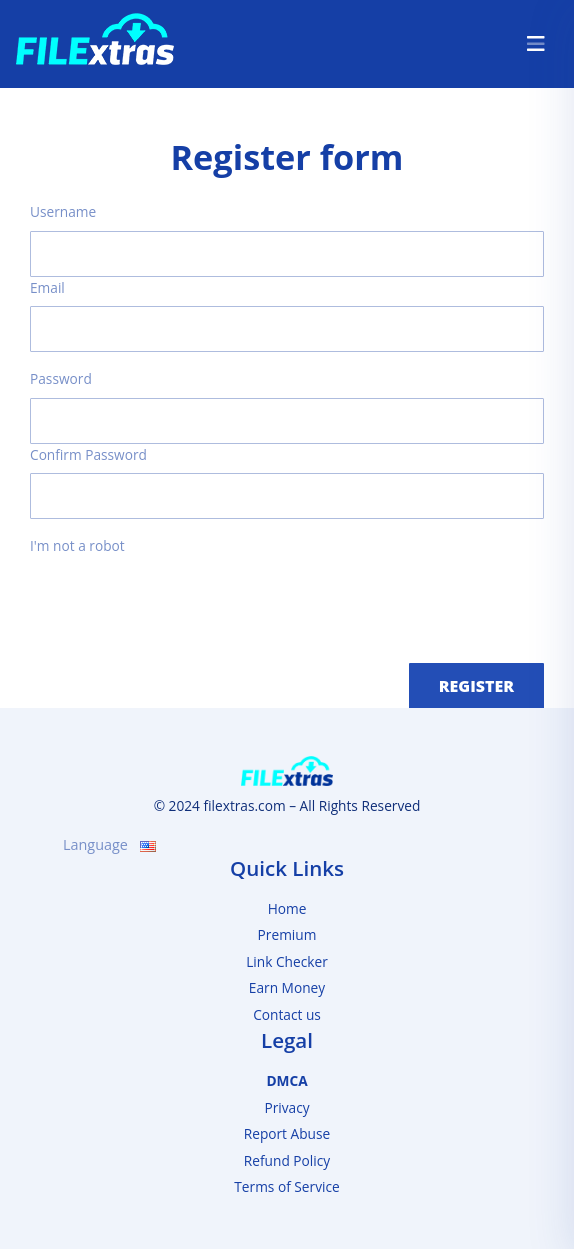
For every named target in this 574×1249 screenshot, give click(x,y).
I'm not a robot (77, 545)
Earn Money (287, 987)
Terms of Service (286, 1186)
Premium (287, 934)
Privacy (286, 1107)
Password (61, 378)
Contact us (287, 1014)
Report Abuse (287, 1133)
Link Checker (287, 961)
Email (47, 287)
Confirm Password (88, 454)
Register (476, 686)
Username (63, 211)
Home (287, 908)
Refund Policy (287, 1160)
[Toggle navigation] (536, 44)
